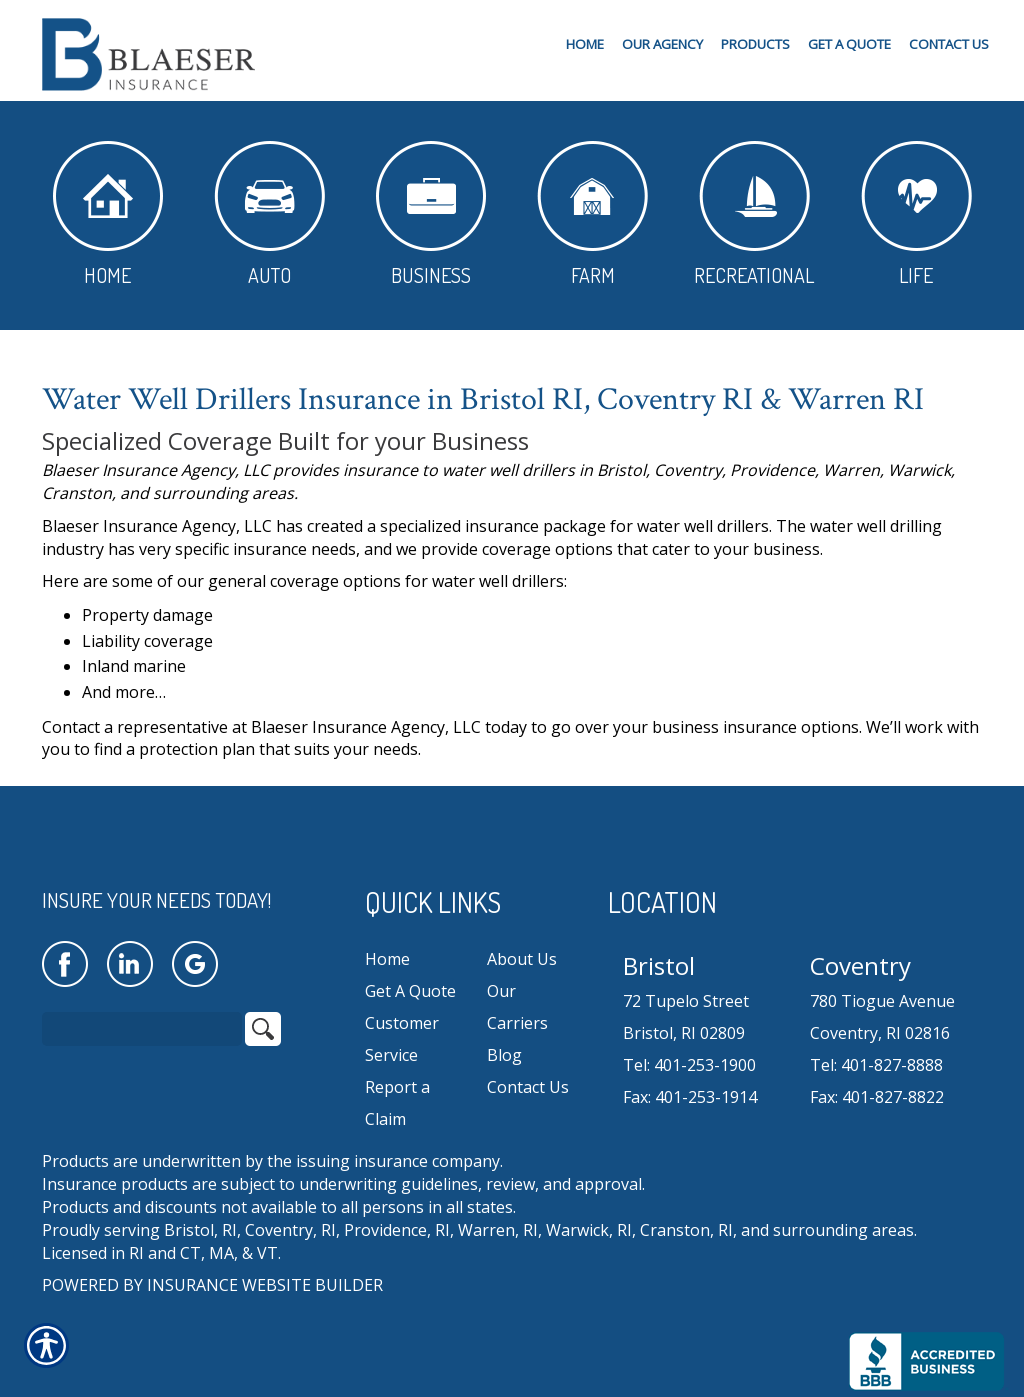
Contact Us (528, 1087)
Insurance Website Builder (265, 1285)
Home (108, 214)
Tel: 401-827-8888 (876, 1065)
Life (916, 214)
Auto (269, 214)
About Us (522, 959)
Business (431, 214)
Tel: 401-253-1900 (689, 1065)
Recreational (754, 214)
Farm (592, 214)
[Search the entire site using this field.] (142, 1029)
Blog (504, 1055)
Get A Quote (410, 991)
